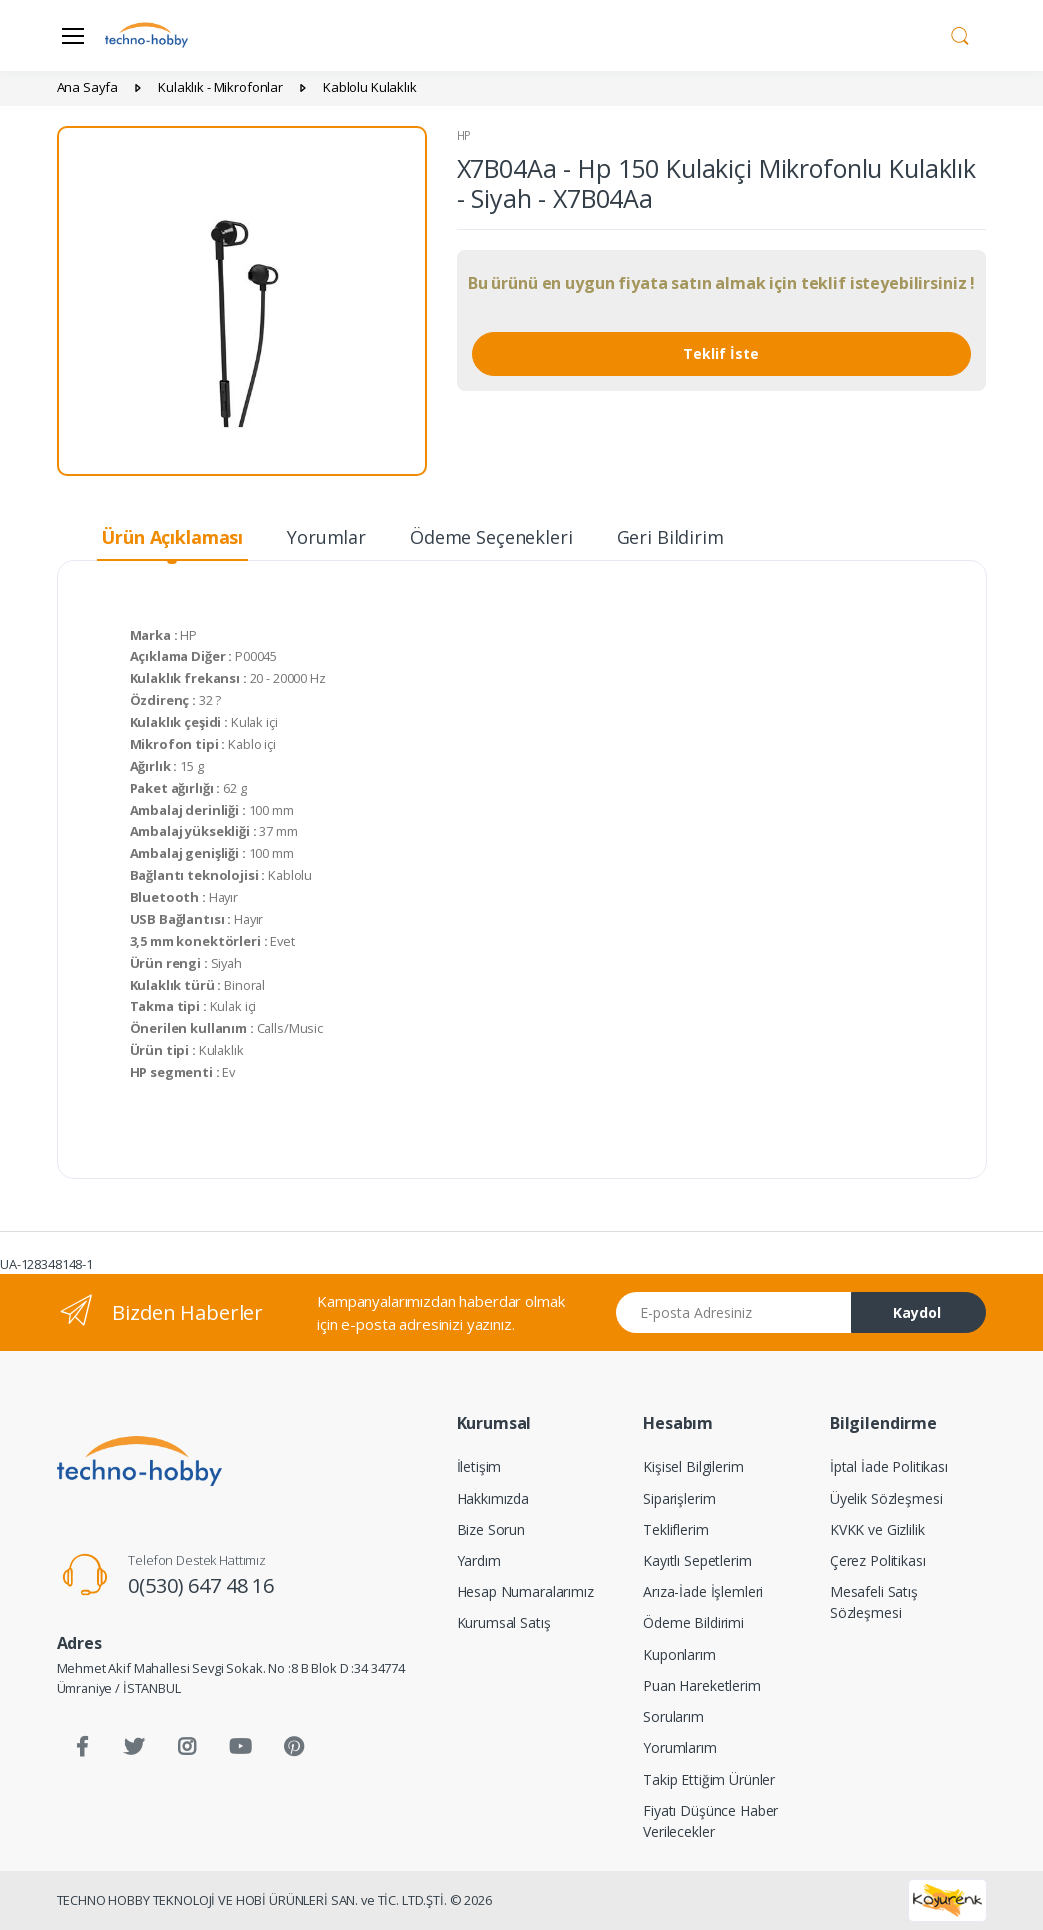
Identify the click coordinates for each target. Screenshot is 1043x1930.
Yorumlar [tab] (326, 537)
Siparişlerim (679, 1498)
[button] (960, 34)
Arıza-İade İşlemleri (703, 1591)
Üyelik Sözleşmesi (886, 1498)
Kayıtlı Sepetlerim (697, 1560)
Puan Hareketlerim (702, 1685)
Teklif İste (721, 353)
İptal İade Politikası (889, 1466)
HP (464, 135)
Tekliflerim (675, 1529)
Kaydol (917, 1312)
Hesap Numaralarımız (525, 1591)
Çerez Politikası (878, 1560)
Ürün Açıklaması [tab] (172, 537)
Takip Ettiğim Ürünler (709, 1779)
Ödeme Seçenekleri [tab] (491, 537)
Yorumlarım (680, 1747)
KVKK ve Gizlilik (877, 1529)
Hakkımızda (493, 1498)
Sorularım (673, 1716)
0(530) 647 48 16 (201, 1585)
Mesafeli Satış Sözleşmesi (874, 1602)
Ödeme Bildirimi (693, 1622)
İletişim (479, 1466)
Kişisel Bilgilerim (693, 1466)
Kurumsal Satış (504, 1622)
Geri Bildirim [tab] (670, 537)
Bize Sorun (491, 1529)
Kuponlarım (679, 1654)
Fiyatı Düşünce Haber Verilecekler (710, 1821)
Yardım (479, 1560)
